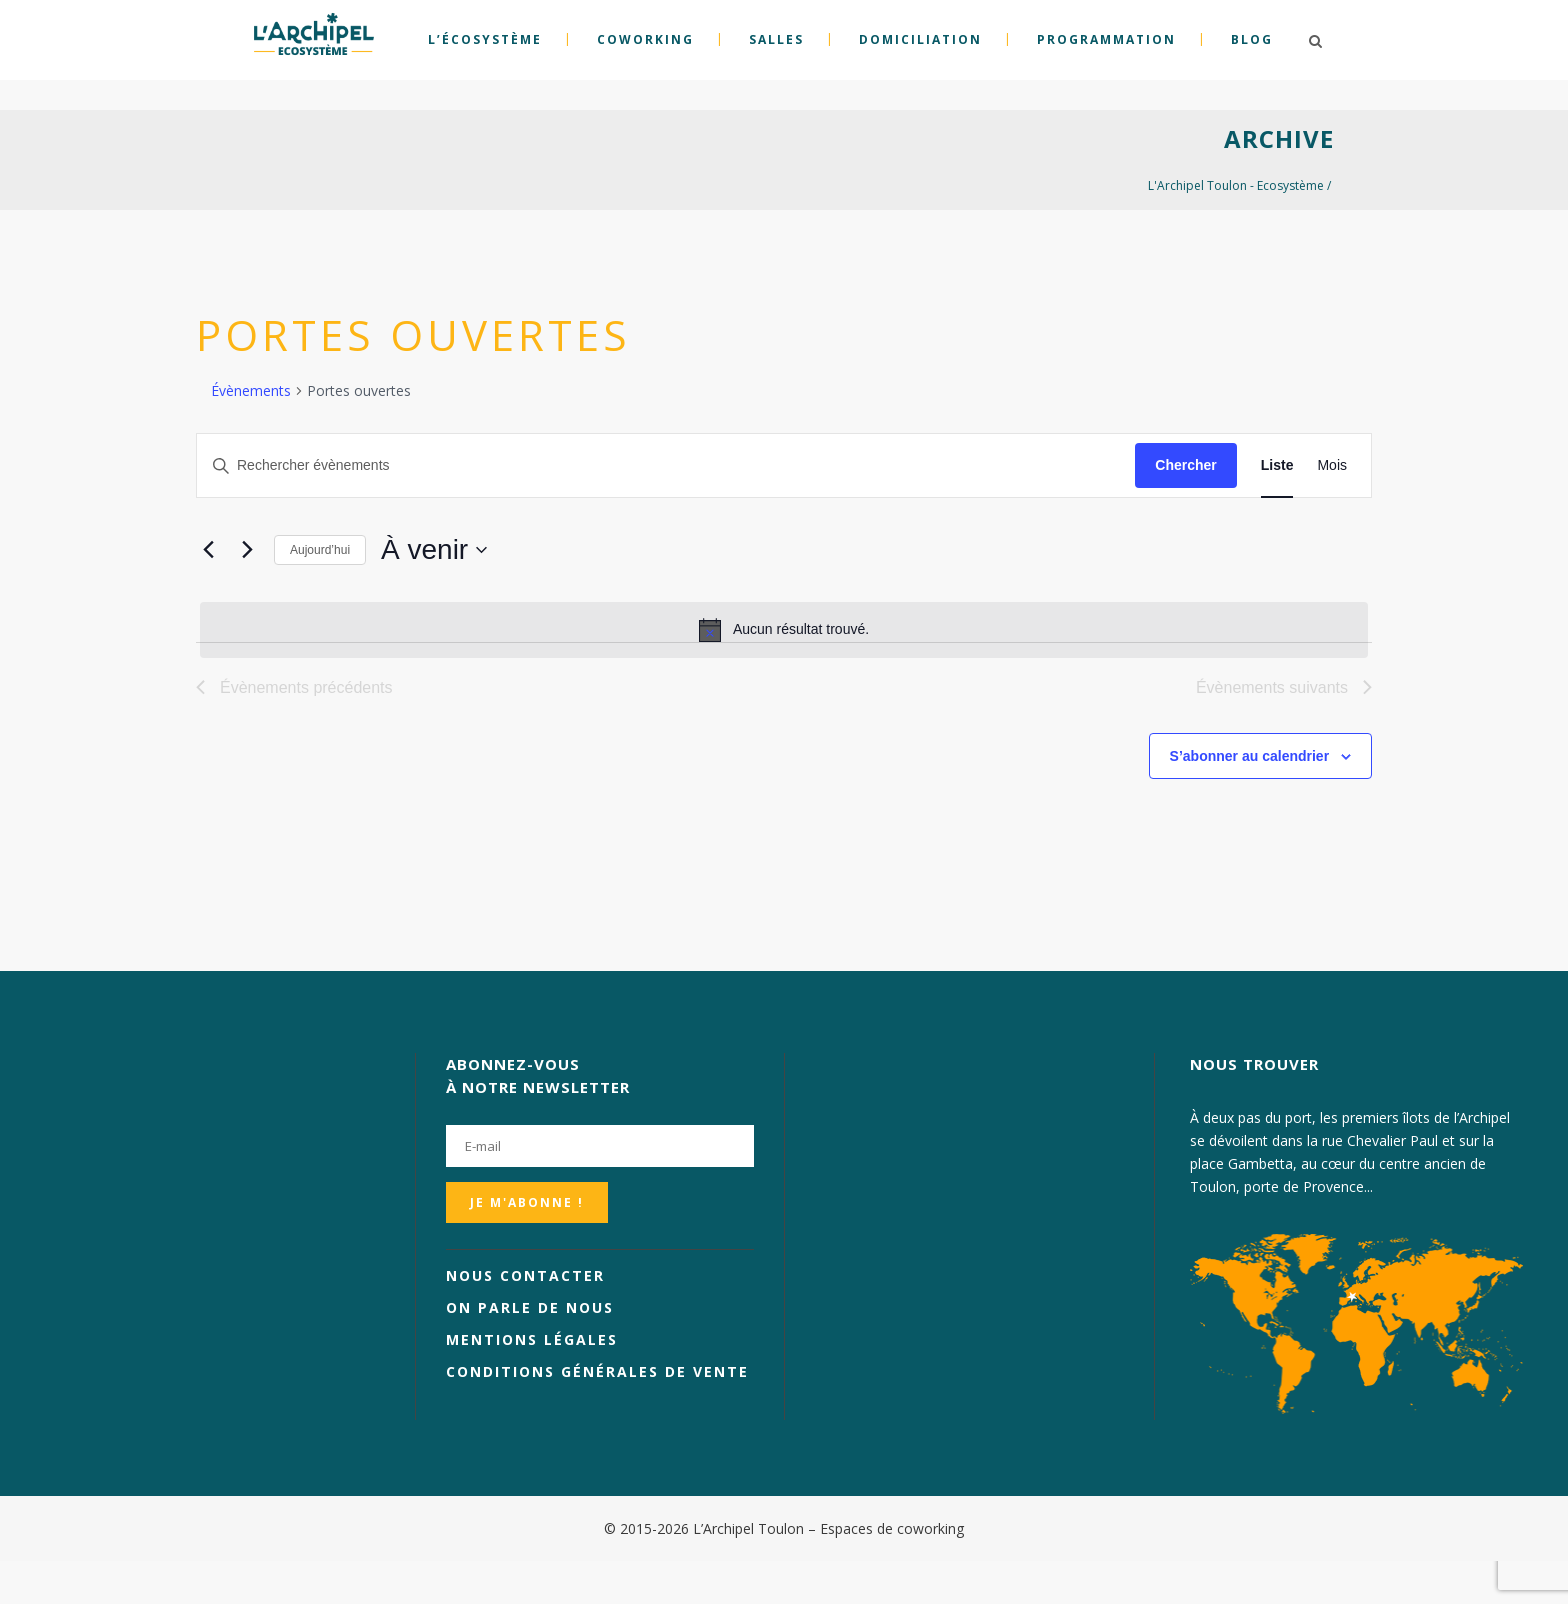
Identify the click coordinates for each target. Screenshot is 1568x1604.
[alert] (784, 630)
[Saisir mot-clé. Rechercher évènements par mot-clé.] (666, 465)
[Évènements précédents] (208, 550)
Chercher (1185, 465)
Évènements (251, 390)
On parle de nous (530, 1307)
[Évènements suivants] (247, 550)
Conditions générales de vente (597, 1371)
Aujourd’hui (320, 550)
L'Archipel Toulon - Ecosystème (1236, 185)
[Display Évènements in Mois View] (1332, 465)
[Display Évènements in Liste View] (1277, 465)
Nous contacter (525, 1275)
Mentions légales (532, 1339)
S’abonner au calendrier (1250, 756)
